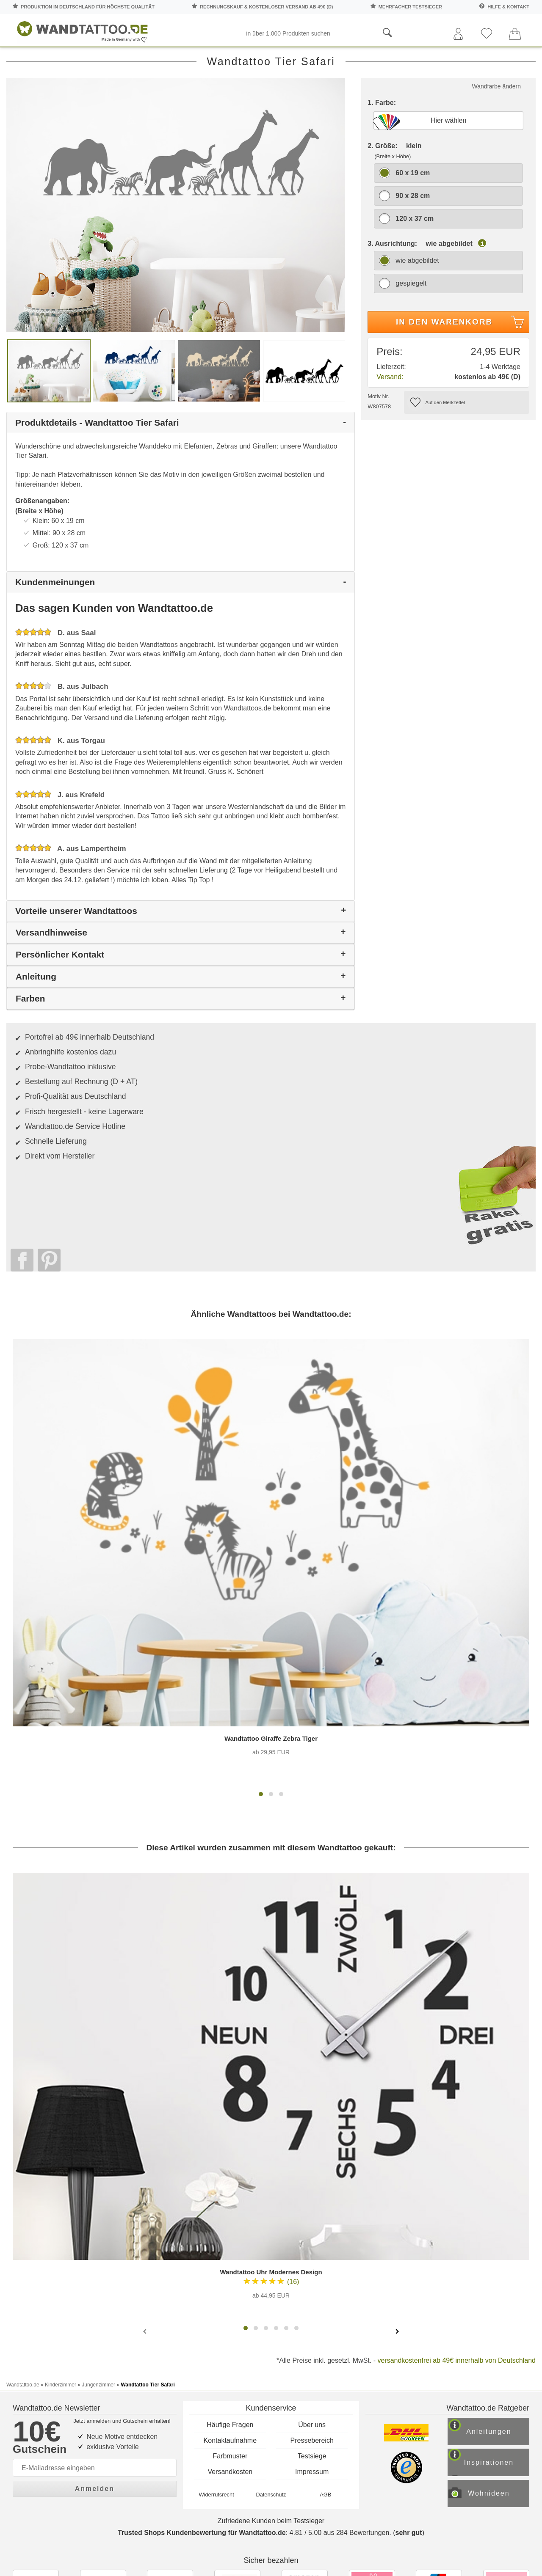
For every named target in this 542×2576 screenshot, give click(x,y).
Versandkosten (229, 2234)
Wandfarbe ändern (496, 122)
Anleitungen (497, 2198)
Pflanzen (167, 58)
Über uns (312, 2187)
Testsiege (312, 2219)
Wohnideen (497, 2263)
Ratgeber (512, 58)
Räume (26, 58)
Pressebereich (312, 2203)
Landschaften (402, 58)
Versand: (389, 413)
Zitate (457, 58)
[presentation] (145, 2112)
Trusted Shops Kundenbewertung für (202, 2305)
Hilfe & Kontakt (508, 6)
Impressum (312, 2234)
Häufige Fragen (230, 2187)
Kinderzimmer (273, 58)
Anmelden (94, 2247)
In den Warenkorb (461, 360)
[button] (261, 1575)
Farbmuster (230, 2219)
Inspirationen (497, 2231)
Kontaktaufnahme (230, 2203)
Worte (120, 58)
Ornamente (336, 58)
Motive (217, 58)
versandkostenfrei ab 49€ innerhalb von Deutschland (456, 2141)
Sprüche (73, 58)
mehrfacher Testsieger (410, 6)
